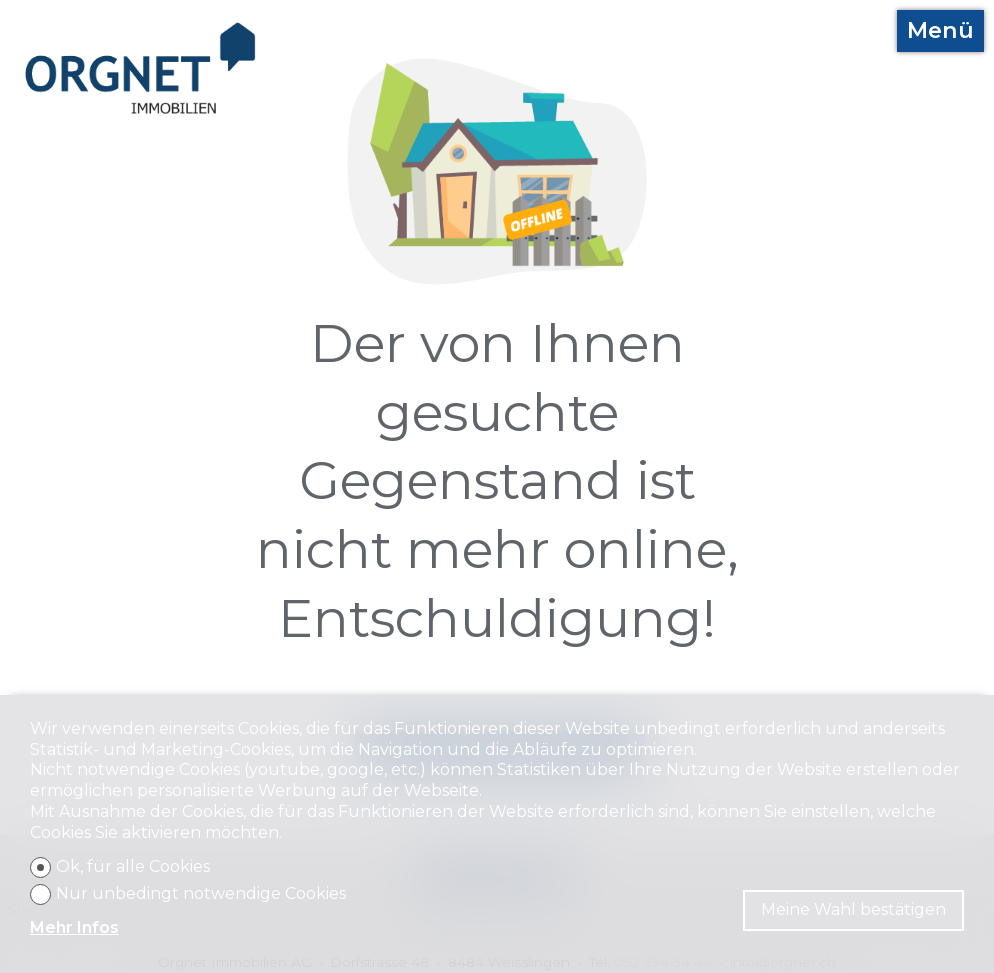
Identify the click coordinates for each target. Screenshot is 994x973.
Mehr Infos (74, 927)
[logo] (141, 68)
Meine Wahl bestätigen (853, 909)
